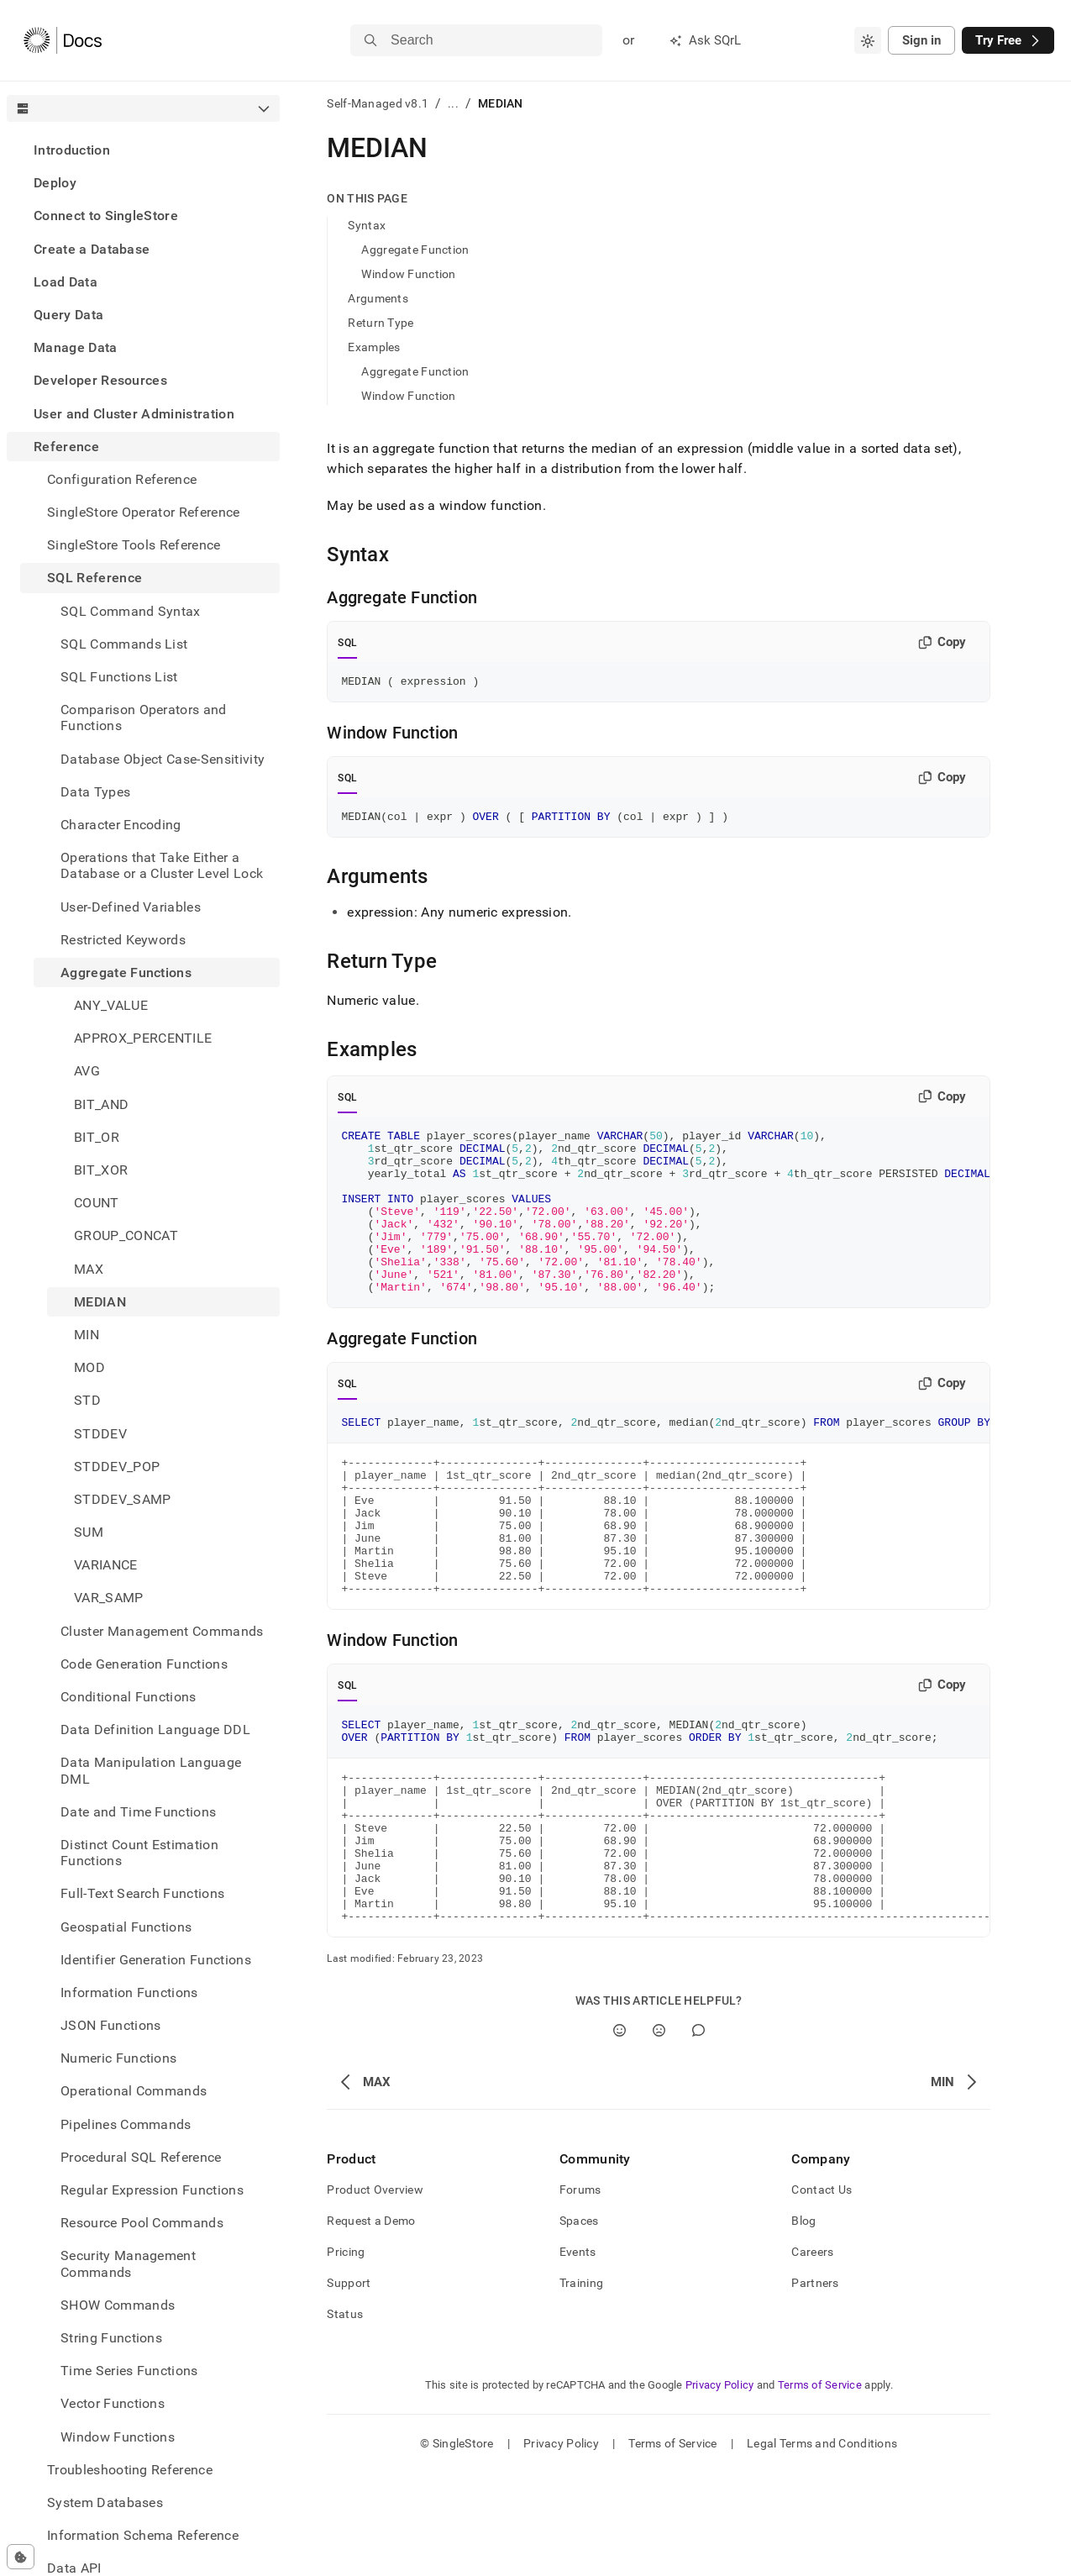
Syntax (367, 225)
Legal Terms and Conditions (822, 2546)
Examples (374, 347)
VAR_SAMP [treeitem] (109, 1598)
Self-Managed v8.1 (377, 103)
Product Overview (375, 2293)
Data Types (95, 792)
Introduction (72, 150)
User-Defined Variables (130, 907)
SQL (347, 643)
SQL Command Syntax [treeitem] (130, 611)
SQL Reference (94, 578)
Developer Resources (100, 380)
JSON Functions (110, 2025)
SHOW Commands (117, 2305)
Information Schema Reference (143, 2535)
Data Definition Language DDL (155, 1729)
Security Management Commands (128, 2263)
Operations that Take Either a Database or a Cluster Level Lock (161, 865)
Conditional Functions (128, 1697)
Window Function (408, 274)
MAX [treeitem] (88, 1269)
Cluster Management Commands (162, 1631)
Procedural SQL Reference (141, 2157)
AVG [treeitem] (87, 1071)
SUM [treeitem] (88, 1532)
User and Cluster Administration (134, 414)
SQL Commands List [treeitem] (123, 644)
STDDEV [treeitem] (100, 1434)
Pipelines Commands (126, 2124)
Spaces (579, 2324)
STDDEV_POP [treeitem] (117, 1467)
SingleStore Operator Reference (143, 512)
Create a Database (92, 249)
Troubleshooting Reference (130, 2470)
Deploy (55, 183)
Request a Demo (371, 2324)
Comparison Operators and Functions (143, 717)
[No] (659, 2133)
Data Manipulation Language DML (150, 1770)
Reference (66, 447)
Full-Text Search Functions (142, 1893)
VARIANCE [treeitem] (106, 1565)
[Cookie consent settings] (20, 2556)
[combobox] (867, 40)
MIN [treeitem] (86, 1335)
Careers (812, 2355)
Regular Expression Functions (152, 2190)
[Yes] (619, 2133)
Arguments (378, 298)
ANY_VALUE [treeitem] (111, 1005)
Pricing (346, 2355)
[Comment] (698, 2133)
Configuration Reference (122, 479)
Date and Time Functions (138, 1812)
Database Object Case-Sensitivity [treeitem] (162, 759)
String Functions (111, 2338)
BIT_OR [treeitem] (96, 1137)
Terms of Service (820, 2488)
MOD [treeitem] (89, 1367)
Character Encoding (120, 825)
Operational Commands (133, 2091)
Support (348, 2386)
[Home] (63, 40)
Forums (580, 2293)
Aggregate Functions (126, 972)
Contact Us (821, 2293)
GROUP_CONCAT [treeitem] (126, 1235)
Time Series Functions (129, 2371)
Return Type (380, 322)
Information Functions (129, 1992)
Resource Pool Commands (141, 2223)
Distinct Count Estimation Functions (139, 1853)
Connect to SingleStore (106, 215)
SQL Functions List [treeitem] (119, 677)
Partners (814, 2386)
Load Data (65, 282)
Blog (803, 2324)
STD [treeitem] (87, 1400)
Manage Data (76, 347)
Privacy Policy (719, 2488)
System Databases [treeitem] (105, 2502)
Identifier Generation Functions (155, 1960)
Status (345, 2417)
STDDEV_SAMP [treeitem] (122, 1499)
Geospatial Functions (126, 1927)
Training (581, 2386)
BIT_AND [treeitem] (101, 1104)
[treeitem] (143, 150)
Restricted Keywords (123, 940)
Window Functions (117, 2437)
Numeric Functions (118, 2058)
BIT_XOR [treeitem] (101, 1170)
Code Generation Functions (144, 1664)
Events (577, 2355)
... (453, 103)
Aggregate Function (415, 249)
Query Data (68, 315)
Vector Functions (112, 2403)
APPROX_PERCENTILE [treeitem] (143, 1038)
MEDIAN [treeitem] (100, 1302)
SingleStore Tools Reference (134, 545)
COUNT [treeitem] (96, 1203)
